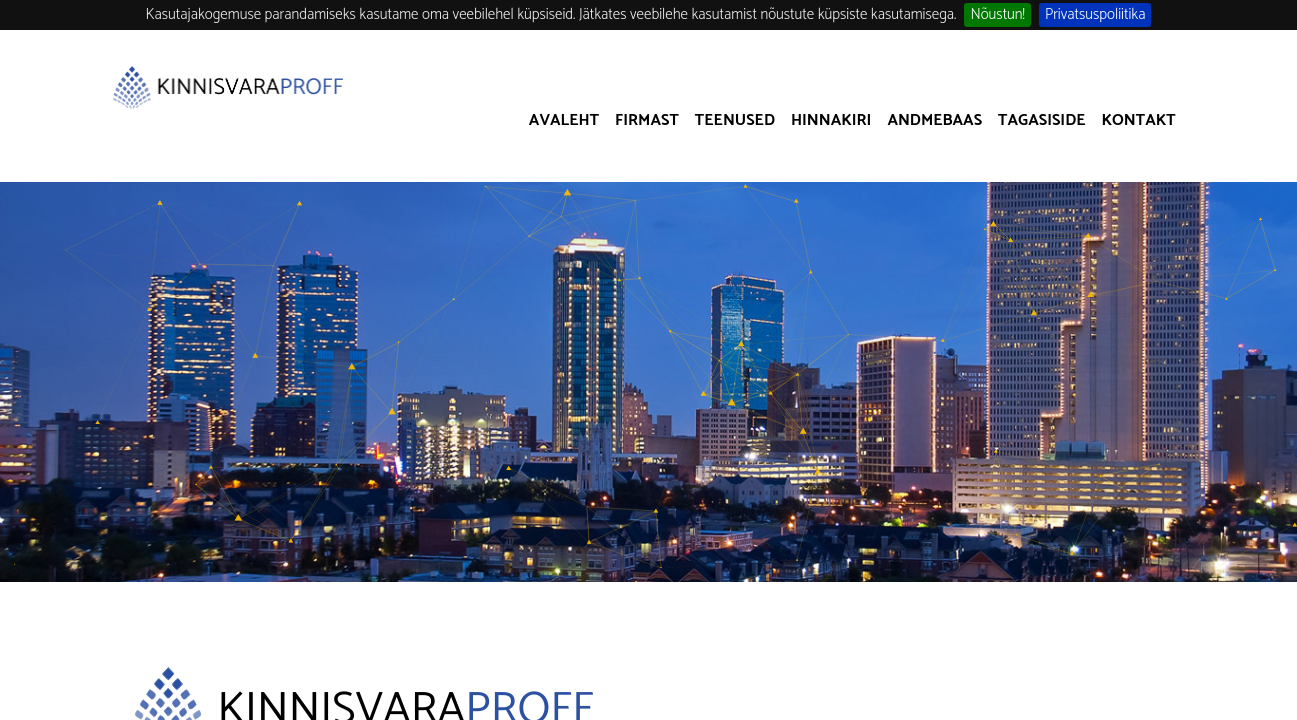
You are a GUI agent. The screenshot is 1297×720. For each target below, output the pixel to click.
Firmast (647, 120)
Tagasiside (1041, 120)
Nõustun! (997, 15)
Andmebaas (934, 120)
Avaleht (564, 120)
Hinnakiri (831, 120)
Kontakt (1139, 120)
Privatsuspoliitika (1095, 15)
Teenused (735, 120)
